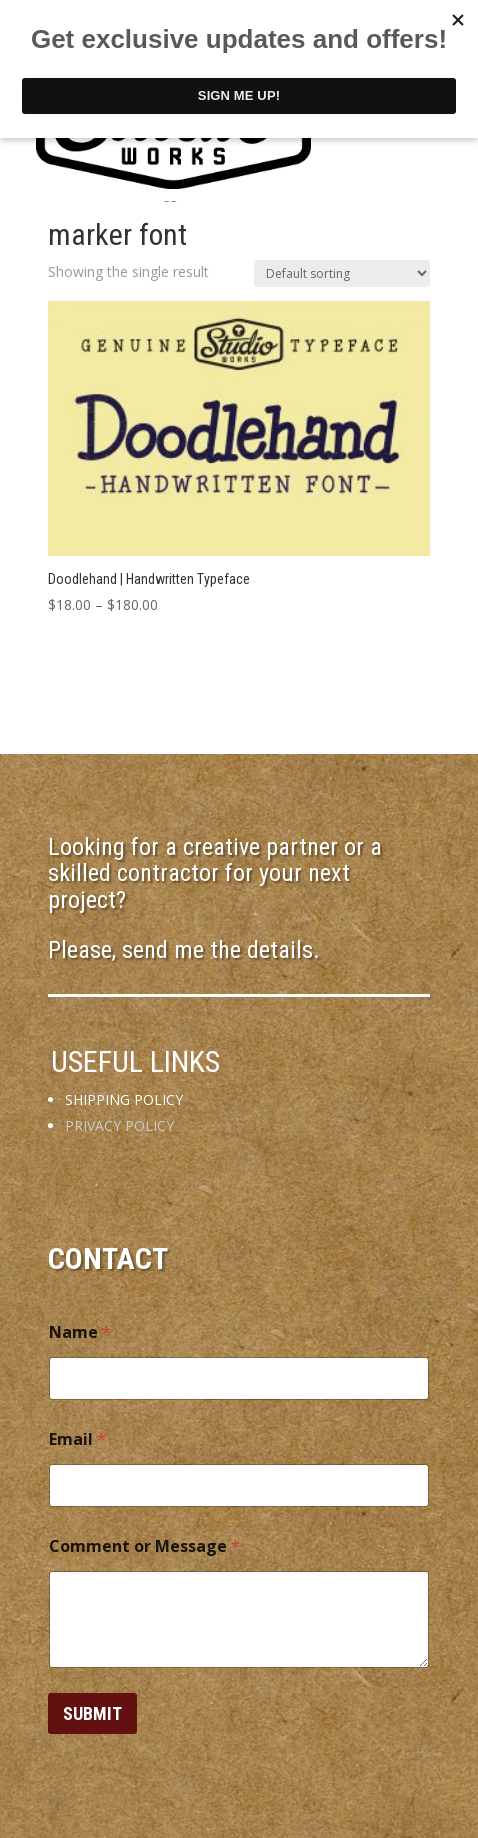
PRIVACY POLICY (119, 1125)
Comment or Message (144, 1546)
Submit (92, 1713)
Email (77, 1439)
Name (80, 1332)
